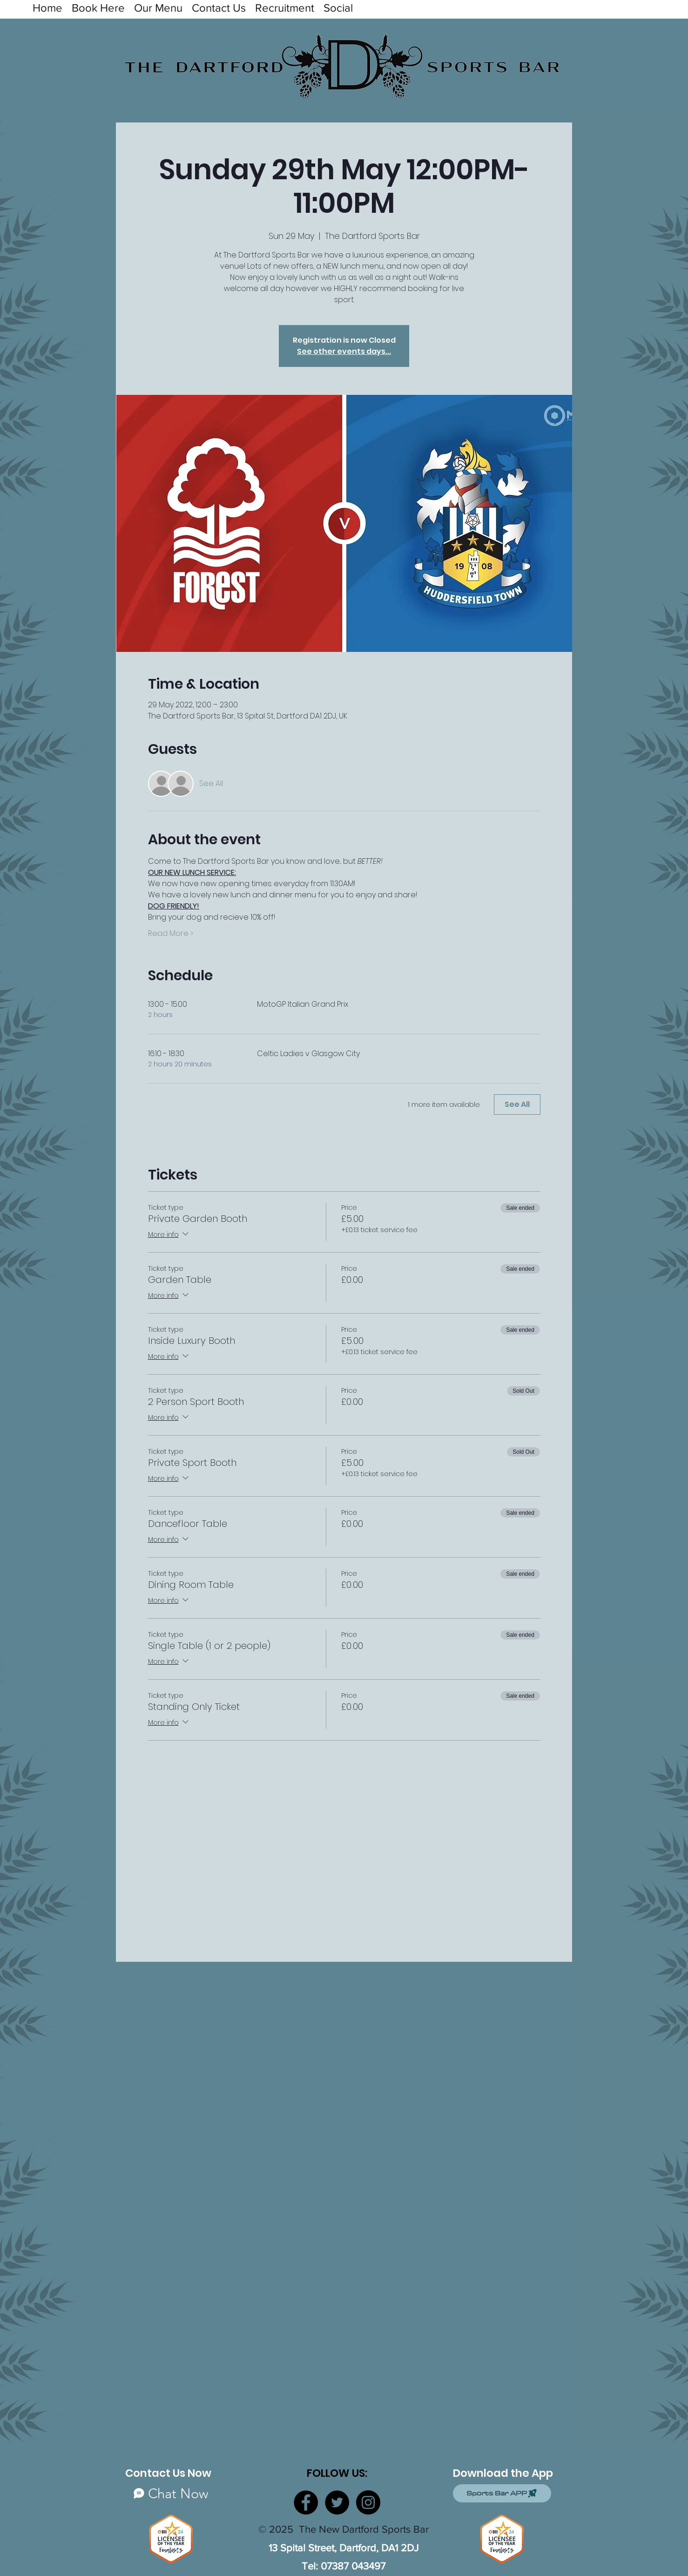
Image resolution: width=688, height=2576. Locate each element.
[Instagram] (368, 2502)
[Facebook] (306, 2502)
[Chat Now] (170, 2493)
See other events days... (344, 351)
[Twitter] (337, 2502)
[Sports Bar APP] (502, 2493)
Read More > (170, 934)
